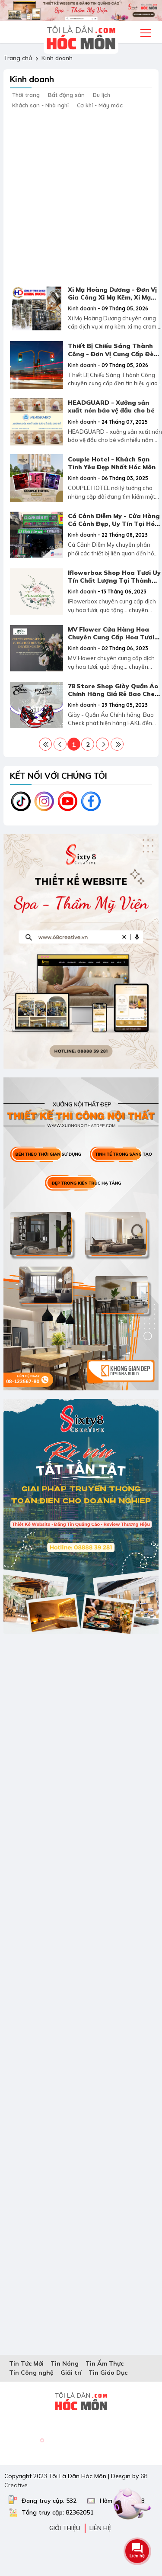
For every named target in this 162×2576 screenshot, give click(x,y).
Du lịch (101, 94)
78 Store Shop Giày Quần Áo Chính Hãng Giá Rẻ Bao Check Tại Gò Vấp (115, 694)
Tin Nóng (65, 2363)
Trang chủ (17, 58)
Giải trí (71, 2372)
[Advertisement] (81, 194)
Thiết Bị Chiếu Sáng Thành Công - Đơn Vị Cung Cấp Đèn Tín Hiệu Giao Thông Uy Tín (113, 353)
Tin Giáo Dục (108, 2372)
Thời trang (26, 94)
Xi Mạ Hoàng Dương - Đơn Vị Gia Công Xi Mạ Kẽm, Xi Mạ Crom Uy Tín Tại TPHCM (112, 297)
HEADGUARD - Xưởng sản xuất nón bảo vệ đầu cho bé (111, 406)
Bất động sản (66, 94)
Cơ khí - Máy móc (100, 105)
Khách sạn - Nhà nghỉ (40, 105)
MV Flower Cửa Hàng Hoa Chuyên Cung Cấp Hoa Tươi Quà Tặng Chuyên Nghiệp (111, 637)
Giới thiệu (64, 2528)
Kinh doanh (57, 58)
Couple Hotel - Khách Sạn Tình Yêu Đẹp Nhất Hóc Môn (112, 463)
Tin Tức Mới (26, 2363)
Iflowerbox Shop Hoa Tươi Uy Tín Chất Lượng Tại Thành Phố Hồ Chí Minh (114, 580)
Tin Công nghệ (31, 2372)
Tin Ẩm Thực (105, 2363)
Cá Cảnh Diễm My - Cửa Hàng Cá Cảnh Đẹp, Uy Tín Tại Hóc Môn (114, 523)
